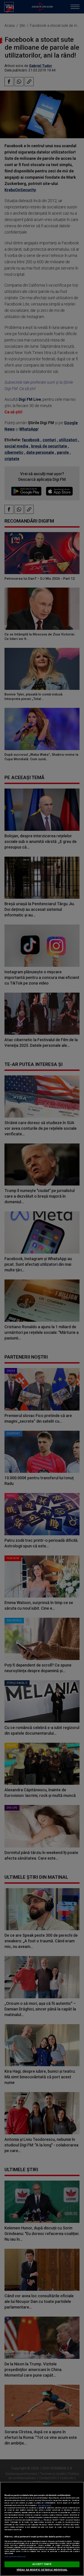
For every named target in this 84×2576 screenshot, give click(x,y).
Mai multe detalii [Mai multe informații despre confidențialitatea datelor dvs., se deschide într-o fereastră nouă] (44, 2505)
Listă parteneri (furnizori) (14, 2557)
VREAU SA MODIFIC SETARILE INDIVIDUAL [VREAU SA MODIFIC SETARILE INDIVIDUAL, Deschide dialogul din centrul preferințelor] (42, 2569)
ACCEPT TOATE (41, 2564)
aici (41, 2520)
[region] (42, 2529)
